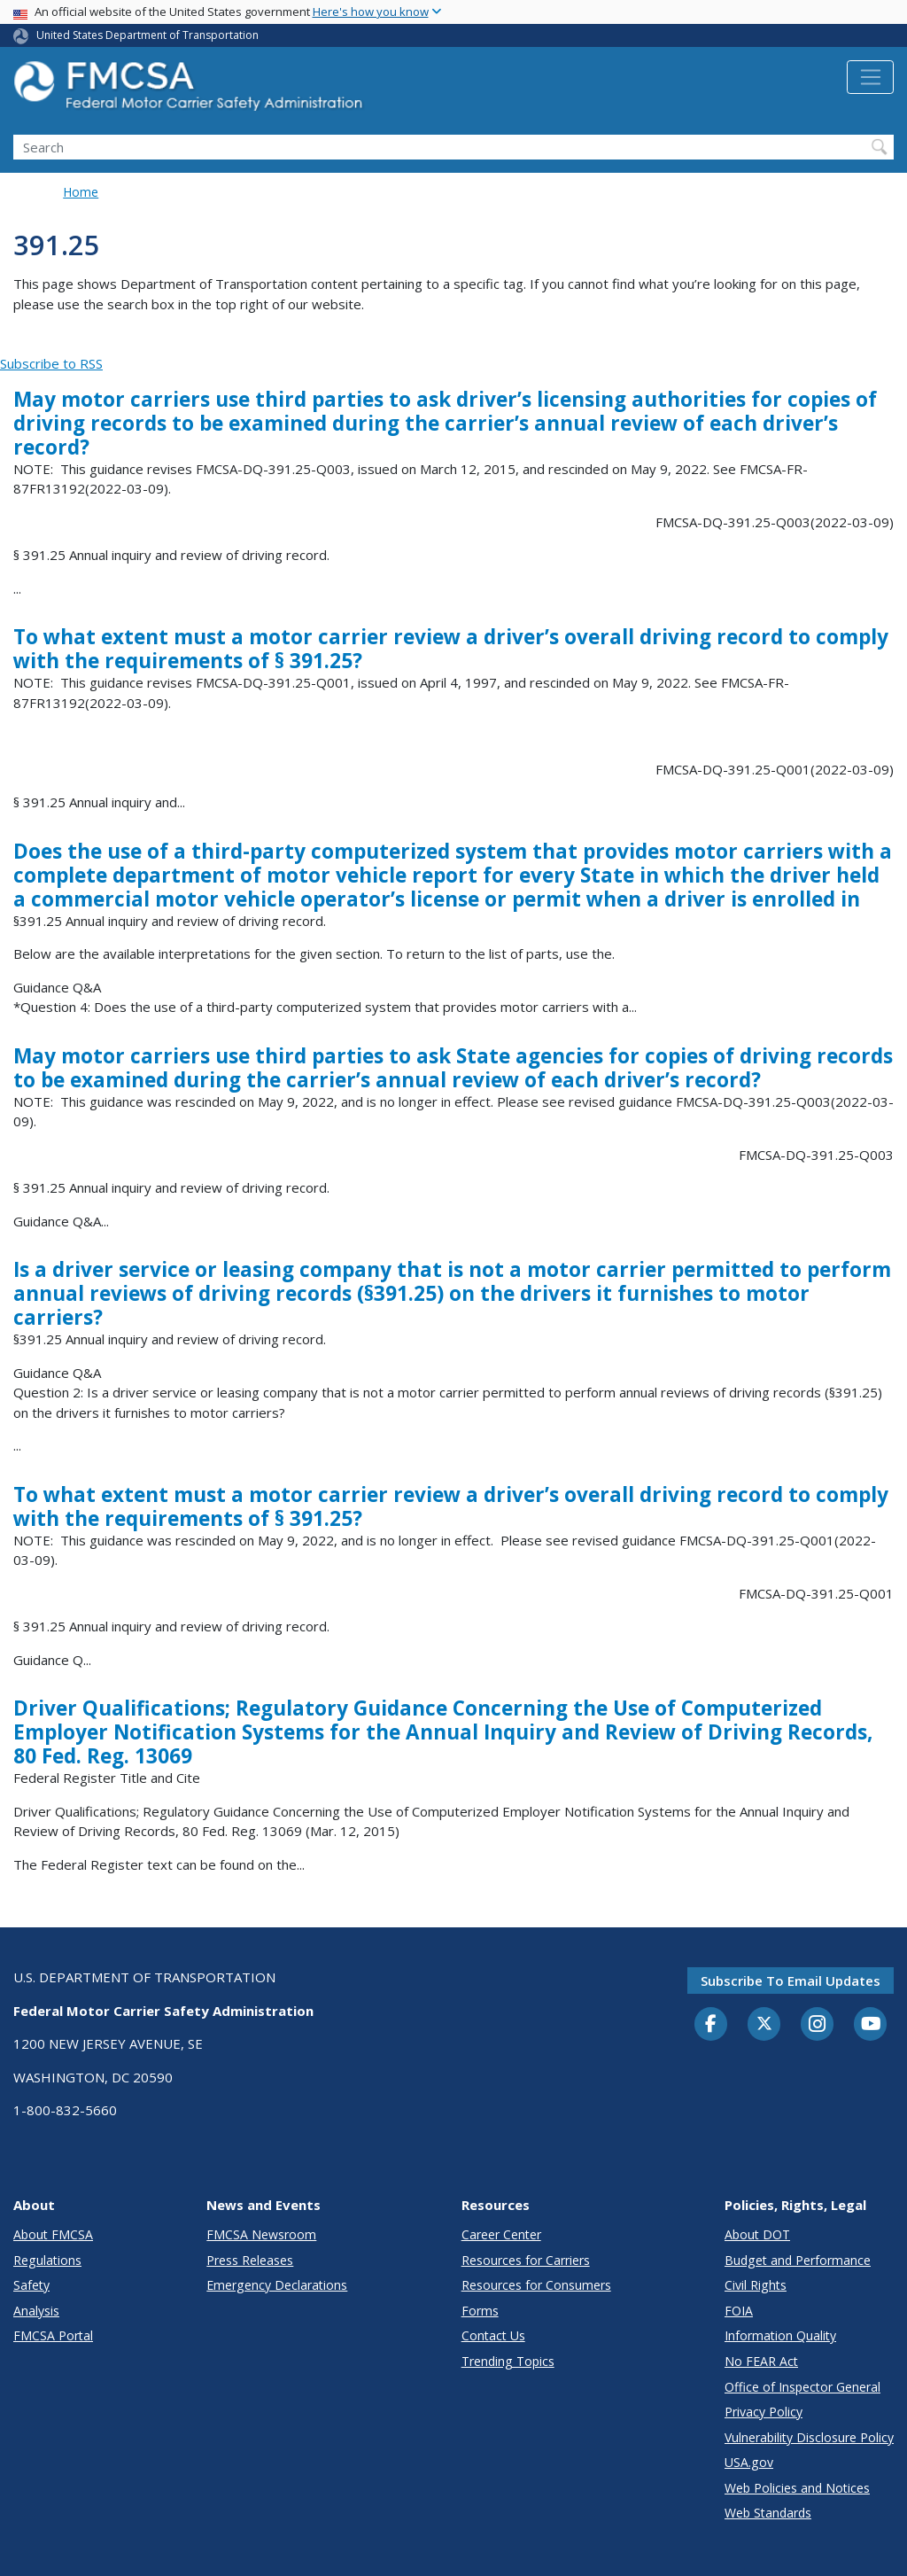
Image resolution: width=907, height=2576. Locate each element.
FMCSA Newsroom (261, 2234)
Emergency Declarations (276, 2284)
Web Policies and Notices (797, 2487)
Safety (31, 2284)
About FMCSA (53, 2234)
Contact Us (493, 2335)
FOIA (739, 2310)
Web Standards (768, 2512)
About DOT (757, 2234)
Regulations (47, 2260)
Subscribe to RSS (51, 363)
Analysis (36, 2310)
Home (80, 191)
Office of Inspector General (802, 2386)
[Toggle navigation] (870, 77)
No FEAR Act (761, 2361)
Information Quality (780, 2335)
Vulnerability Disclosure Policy (809, 2437)
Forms (480, 2310)
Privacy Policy (763, 2411)
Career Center (501, 2234)
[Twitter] (764, 2024)
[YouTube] (871, 2025)
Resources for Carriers (525, 2260)
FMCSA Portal (53, 2335)
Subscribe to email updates (790, 1980)
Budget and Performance (798, 2260)
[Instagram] (817, 2026)
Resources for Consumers (536, 2284)
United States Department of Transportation (147, 35)
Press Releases (249, 2260)
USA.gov (749, 2462)
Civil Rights (756, 2284)
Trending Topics (507, 2361)
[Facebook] (711, 2025)
